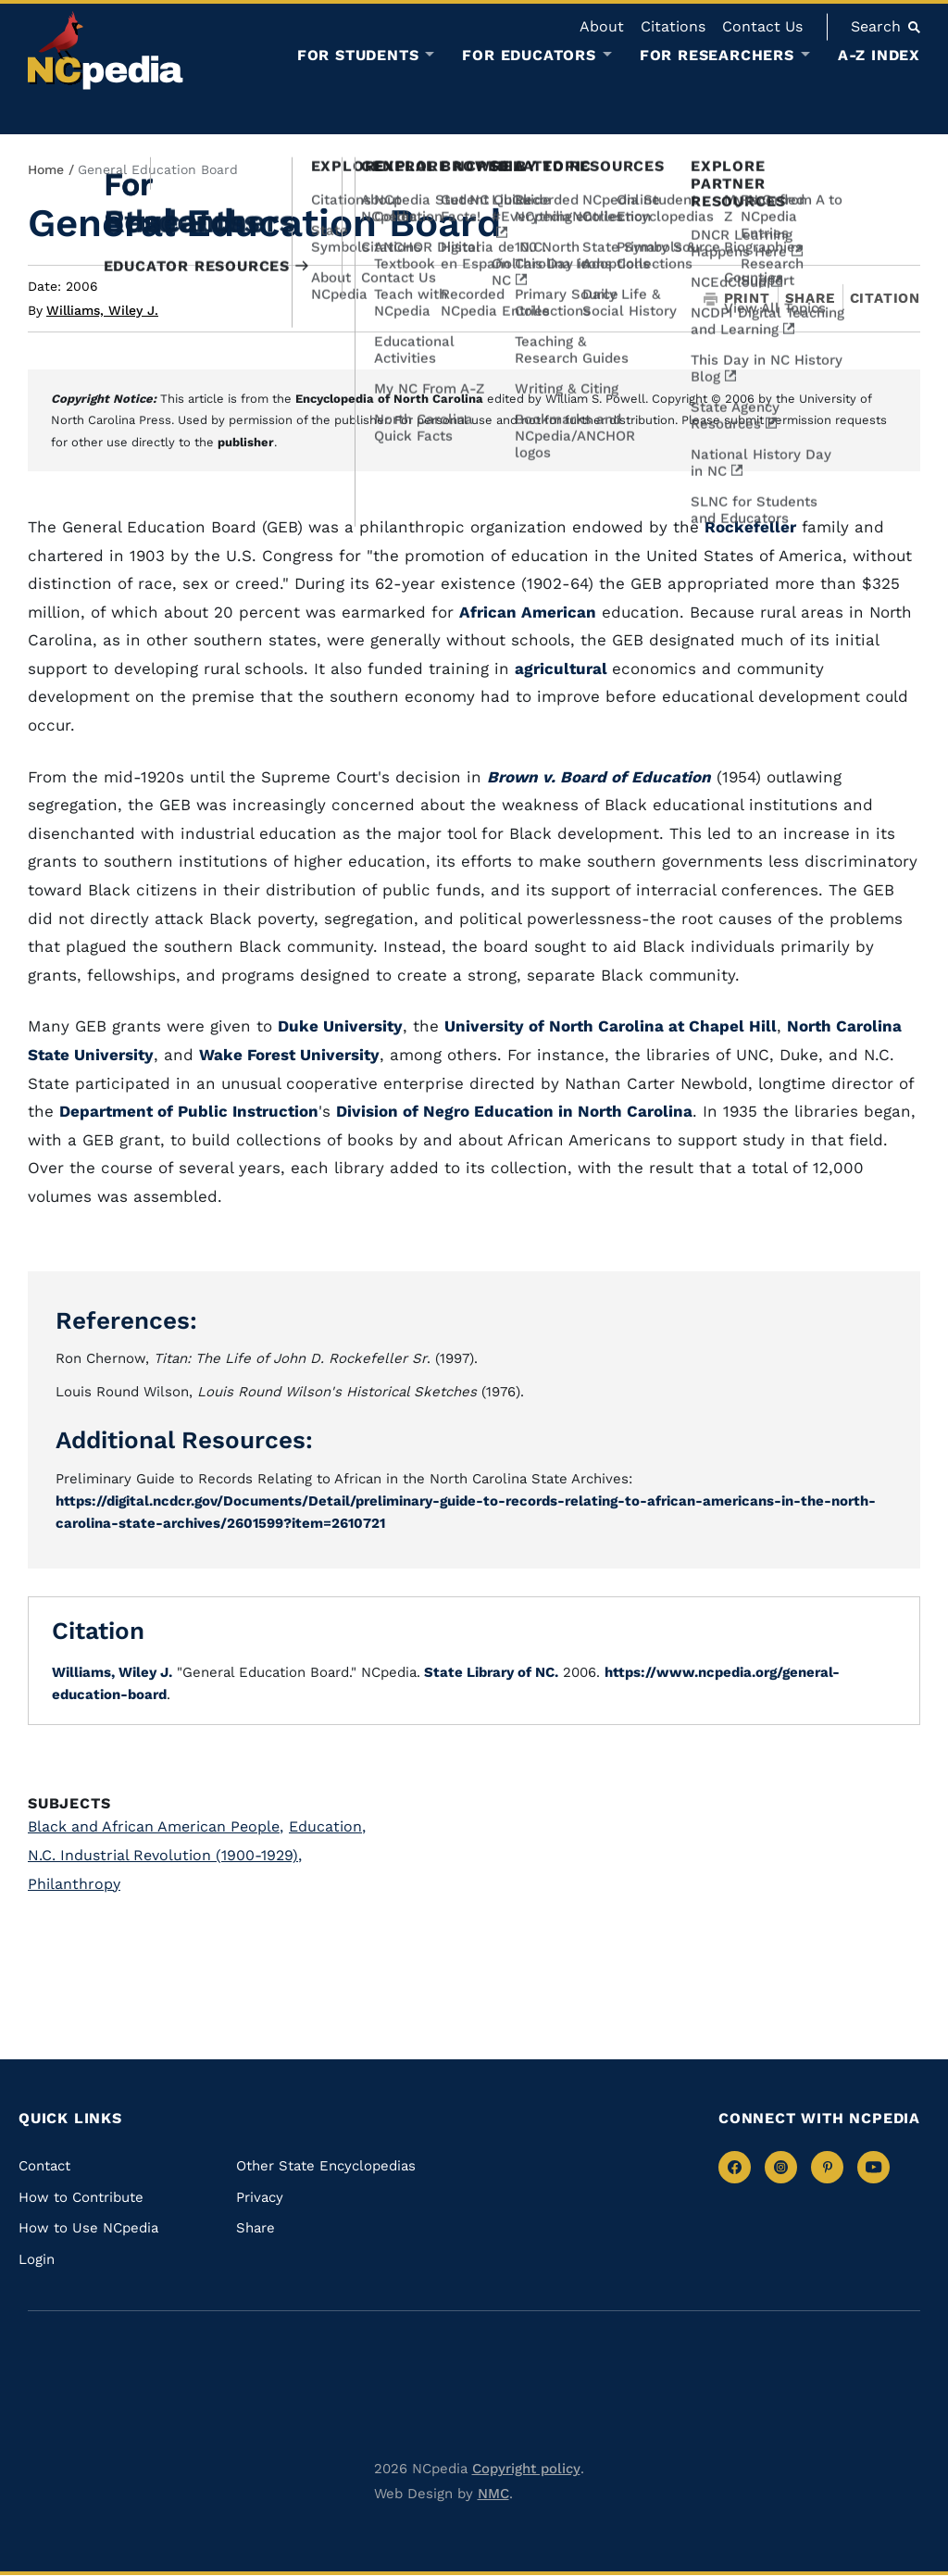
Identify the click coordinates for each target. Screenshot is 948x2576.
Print (737, 298)
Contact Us (762, 26)
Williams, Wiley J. (102, 310)
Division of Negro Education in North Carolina (514, 1111)
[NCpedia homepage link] (105, 50)
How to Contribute (81, 2197)
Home (46, 169)
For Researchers (717, 55)
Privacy (259, 2197)
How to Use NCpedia (88, 2228)
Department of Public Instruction (188, 1111)
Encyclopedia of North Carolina (389, 399)
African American (527, 612)
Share (810, 298)
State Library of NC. (489, 1672)
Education (327, 1826)
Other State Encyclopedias (326, 2165)
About (602, 26)
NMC (493, 2493)
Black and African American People (155, 1826)
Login (37, 2259)
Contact (44, 2165)
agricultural (563, 668)
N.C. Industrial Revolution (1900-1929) (165, 1855)
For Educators (528, 55)
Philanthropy (74, 1884)
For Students (358, 55)
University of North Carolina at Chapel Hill (610, 1026)
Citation (885, 298)
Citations (673, 26)
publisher (246, 442)
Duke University (340, 1026)
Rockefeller (750, 527)
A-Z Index (879, 55)
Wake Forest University (289, 1054)
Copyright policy (526, 2468)
